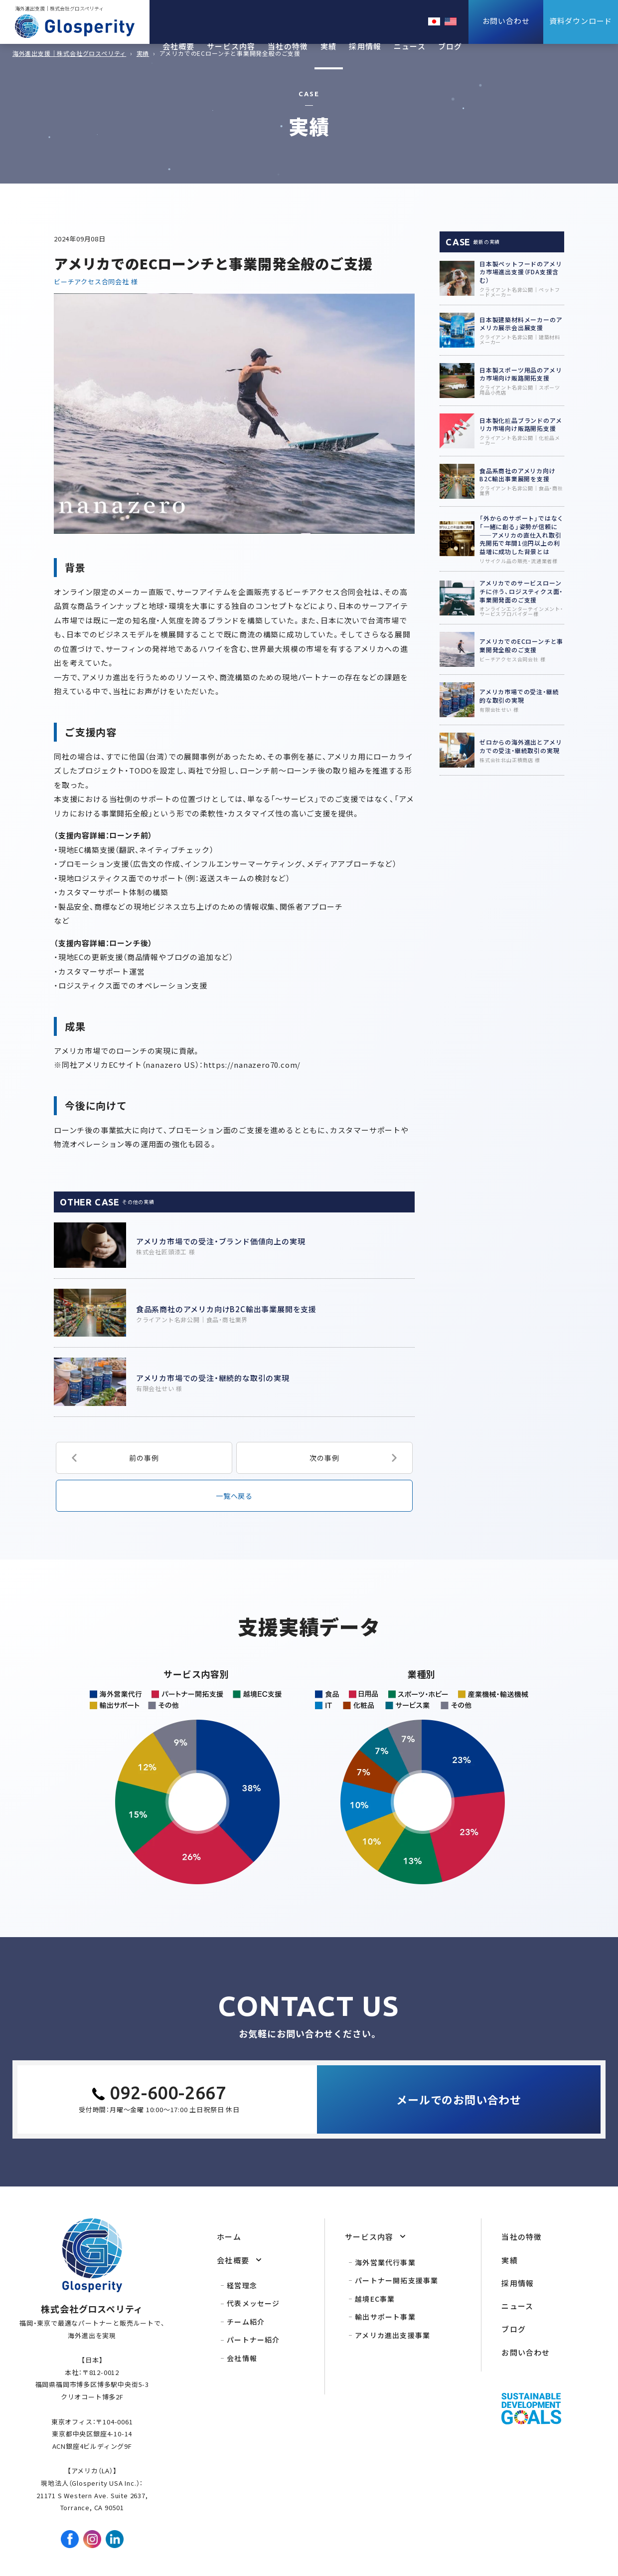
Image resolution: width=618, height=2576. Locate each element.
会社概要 (178, 46)
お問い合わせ (525, 2352)
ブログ (450, 46)
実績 (328, 46)
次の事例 (324, 1458)
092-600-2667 (168, 2092)
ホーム (229, 2236)
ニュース (410, 46)
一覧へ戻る (234, 1496)
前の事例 (143, 1458)
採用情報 (365, 46)
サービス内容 (231, 46)
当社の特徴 (288, 46)
